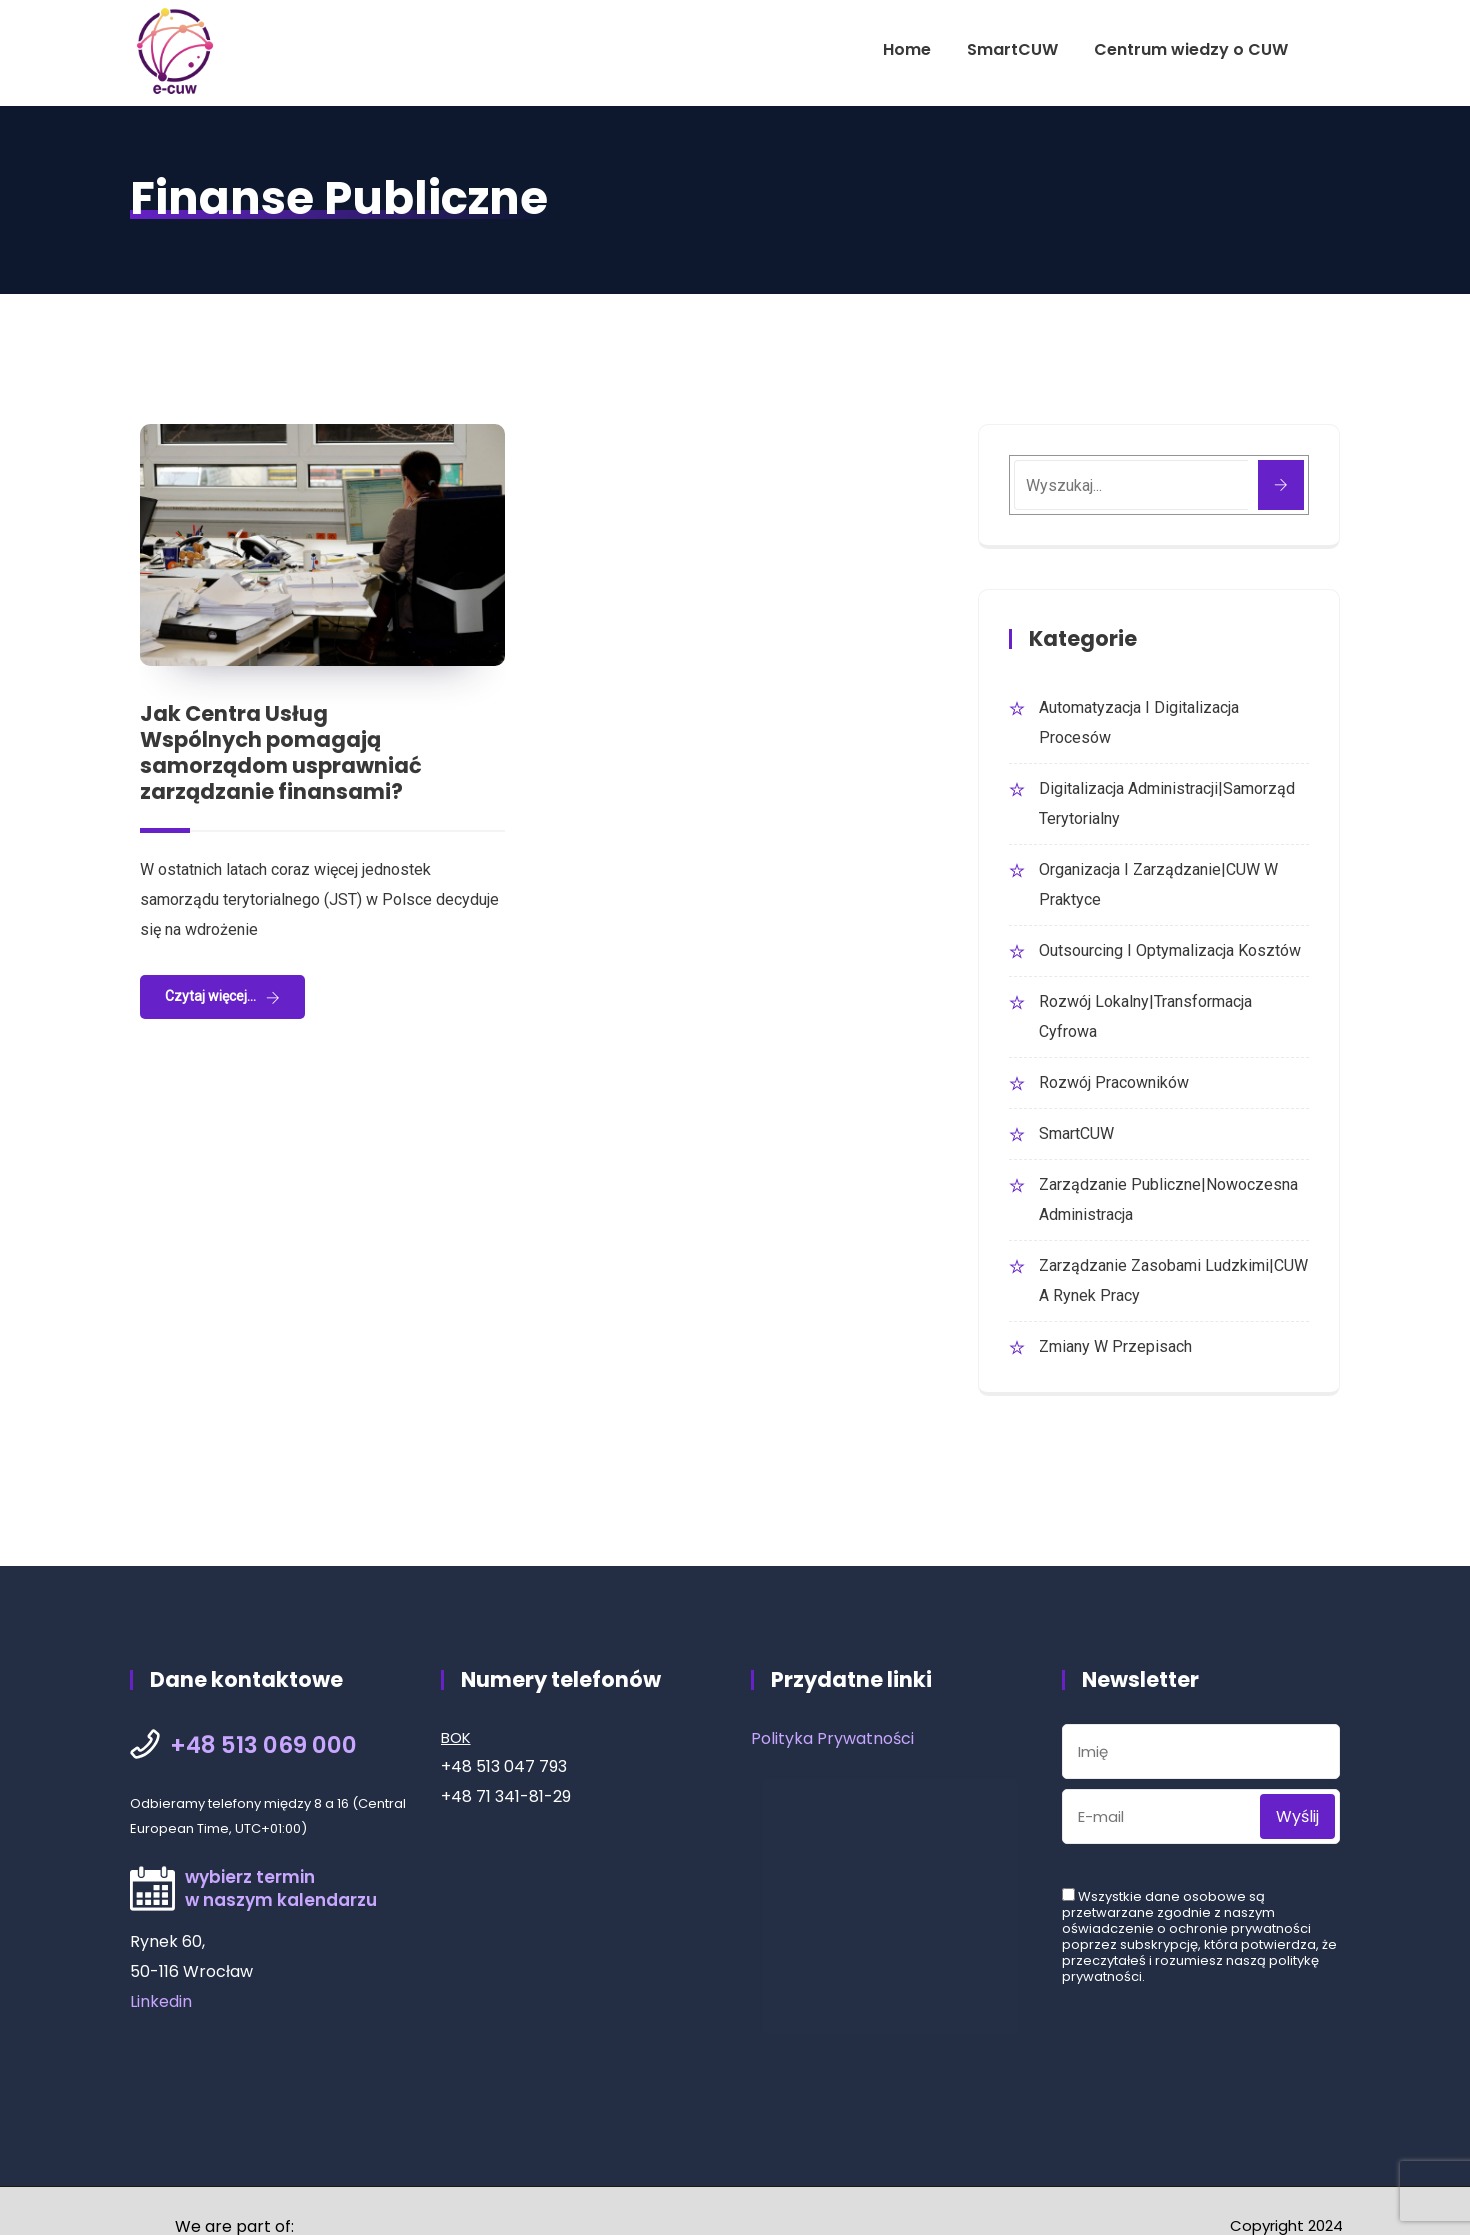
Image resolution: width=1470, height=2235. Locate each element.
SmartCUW (1012, 49)
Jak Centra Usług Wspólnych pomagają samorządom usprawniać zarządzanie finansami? (281, 752)
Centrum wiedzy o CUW (1191, 49)
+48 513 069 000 (263, 1745)
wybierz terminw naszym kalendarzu (281, 1889)
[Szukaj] (1281, 485)
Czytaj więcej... (210, 996)
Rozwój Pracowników (1114, 1082)
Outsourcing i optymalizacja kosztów (1170, 950)
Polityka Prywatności (832, 1738)
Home (907, 49)
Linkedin (161, 2001)
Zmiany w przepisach (1115, 1346)
